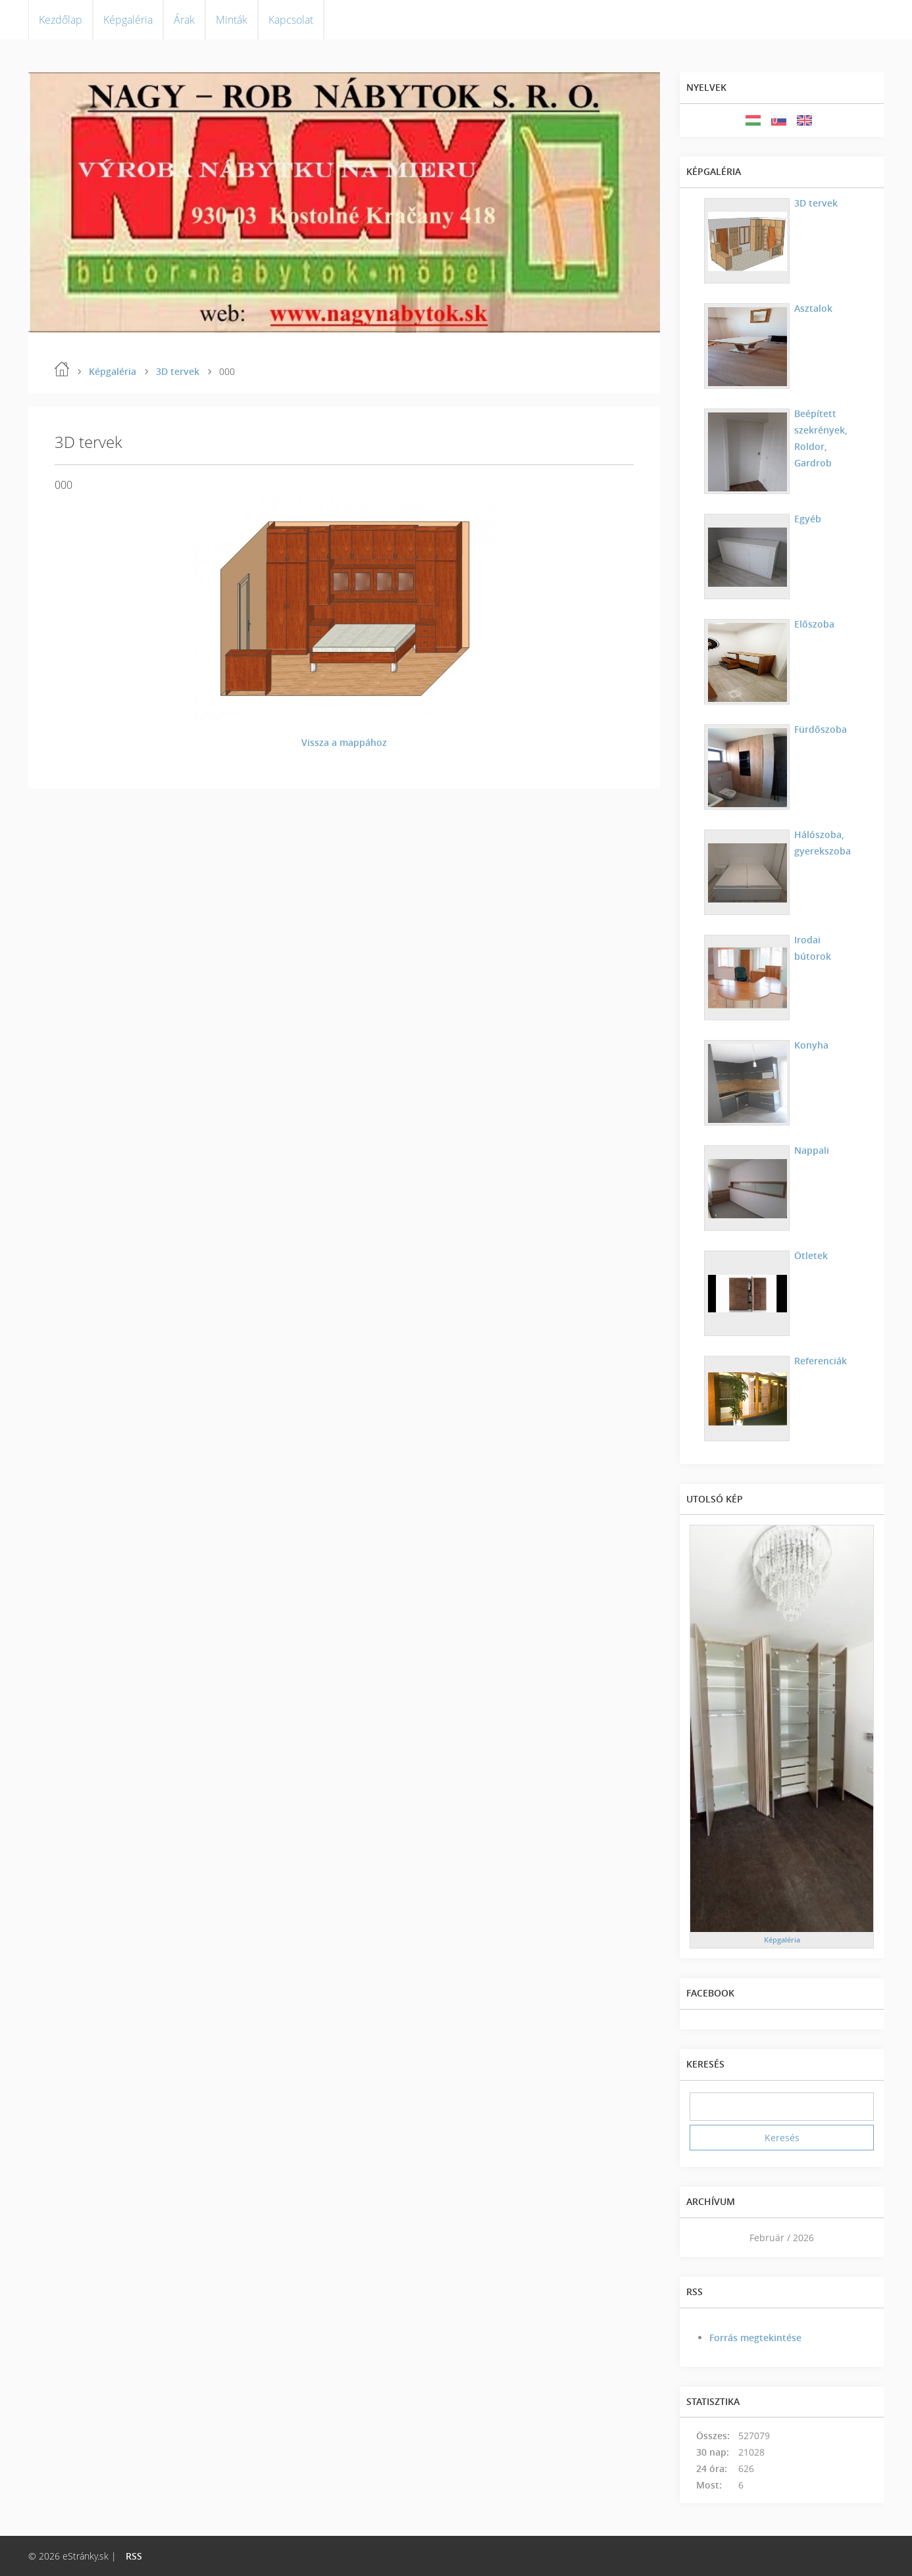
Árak (184, 19)
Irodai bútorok (812, 947)
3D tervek (177, 371)
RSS (134, 2556)
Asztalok (813, 308)
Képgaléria (128, 19)
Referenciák (820, 1360)
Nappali (811, 1150)
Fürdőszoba (820, 729)
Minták (231, 19)
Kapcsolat (290, 19)
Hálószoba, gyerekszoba (822, 842)
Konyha (811, 1045)
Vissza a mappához (344, 742)
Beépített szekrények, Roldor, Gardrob (821, 438)
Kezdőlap (60, 19)
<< (704, 2237)
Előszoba (814, 624)
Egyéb (807, 518)
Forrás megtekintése (755, 2337)
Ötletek (811, 1255)
